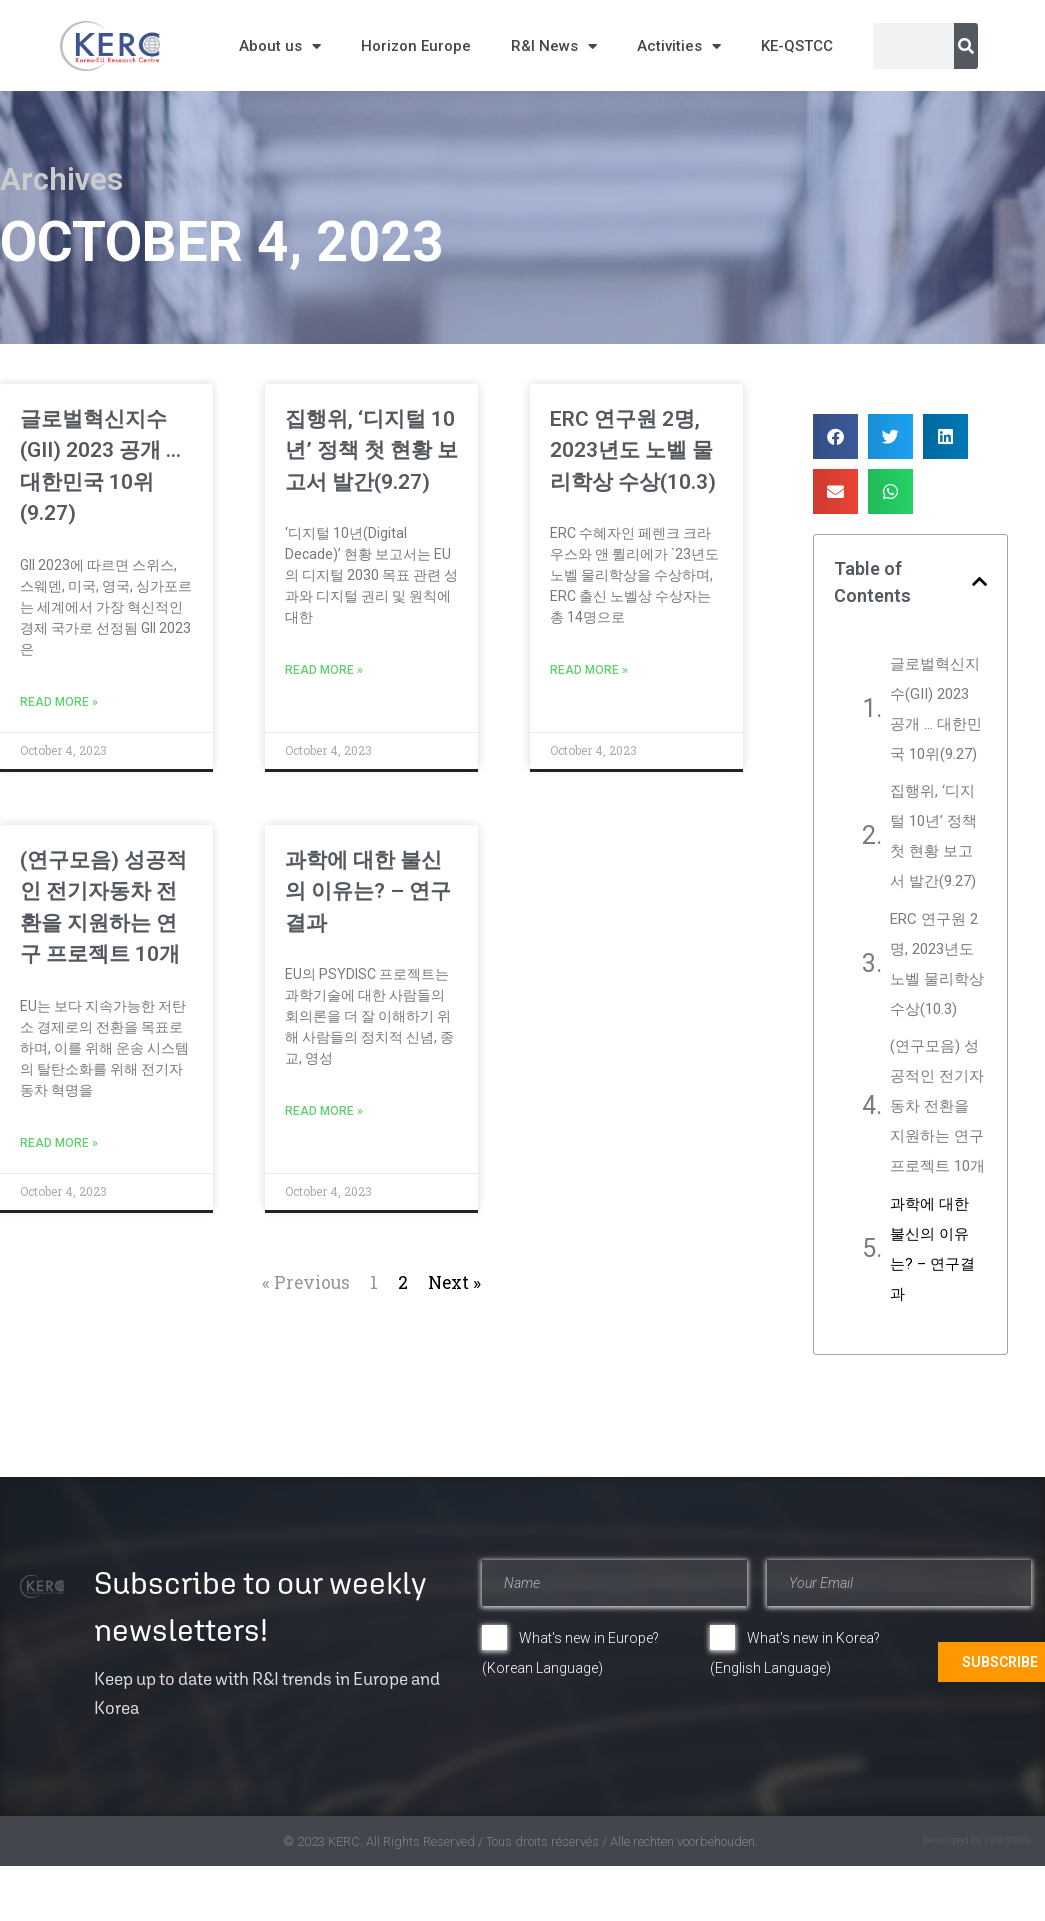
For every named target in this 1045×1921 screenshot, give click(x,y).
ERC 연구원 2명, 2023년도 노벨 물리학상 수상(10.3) (633, 450)
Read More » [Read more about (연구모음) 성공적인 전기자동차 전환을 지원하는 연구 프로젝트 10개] (59, 1143)
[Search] (966, 46)
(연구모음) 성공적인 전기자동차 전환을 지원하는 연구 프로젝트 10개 (937, 1106)
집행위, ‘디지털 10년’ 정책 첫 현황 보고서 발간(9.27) (371, 450)
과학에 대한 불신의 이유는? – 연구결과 (368, 891)
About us (280, 46)
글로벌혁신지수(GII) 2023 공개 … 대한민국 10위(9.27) (936, 709)
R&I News (554, 46)
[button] (835, 436)
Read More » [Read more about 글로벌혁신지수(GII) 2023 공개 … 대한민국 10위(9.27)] (59, 702)
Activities (679, 46)
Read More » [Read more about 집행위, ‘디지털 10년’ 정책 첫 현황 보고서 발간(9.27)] (324, 670)
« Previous (306, 1282)
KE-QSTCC (797, 46)
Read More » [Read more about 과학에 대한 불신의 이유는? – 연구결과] (324, 1111)
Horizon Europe (416, 46)
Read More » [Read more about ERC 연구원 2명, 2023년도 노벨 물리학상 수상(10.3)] (589, 670)
